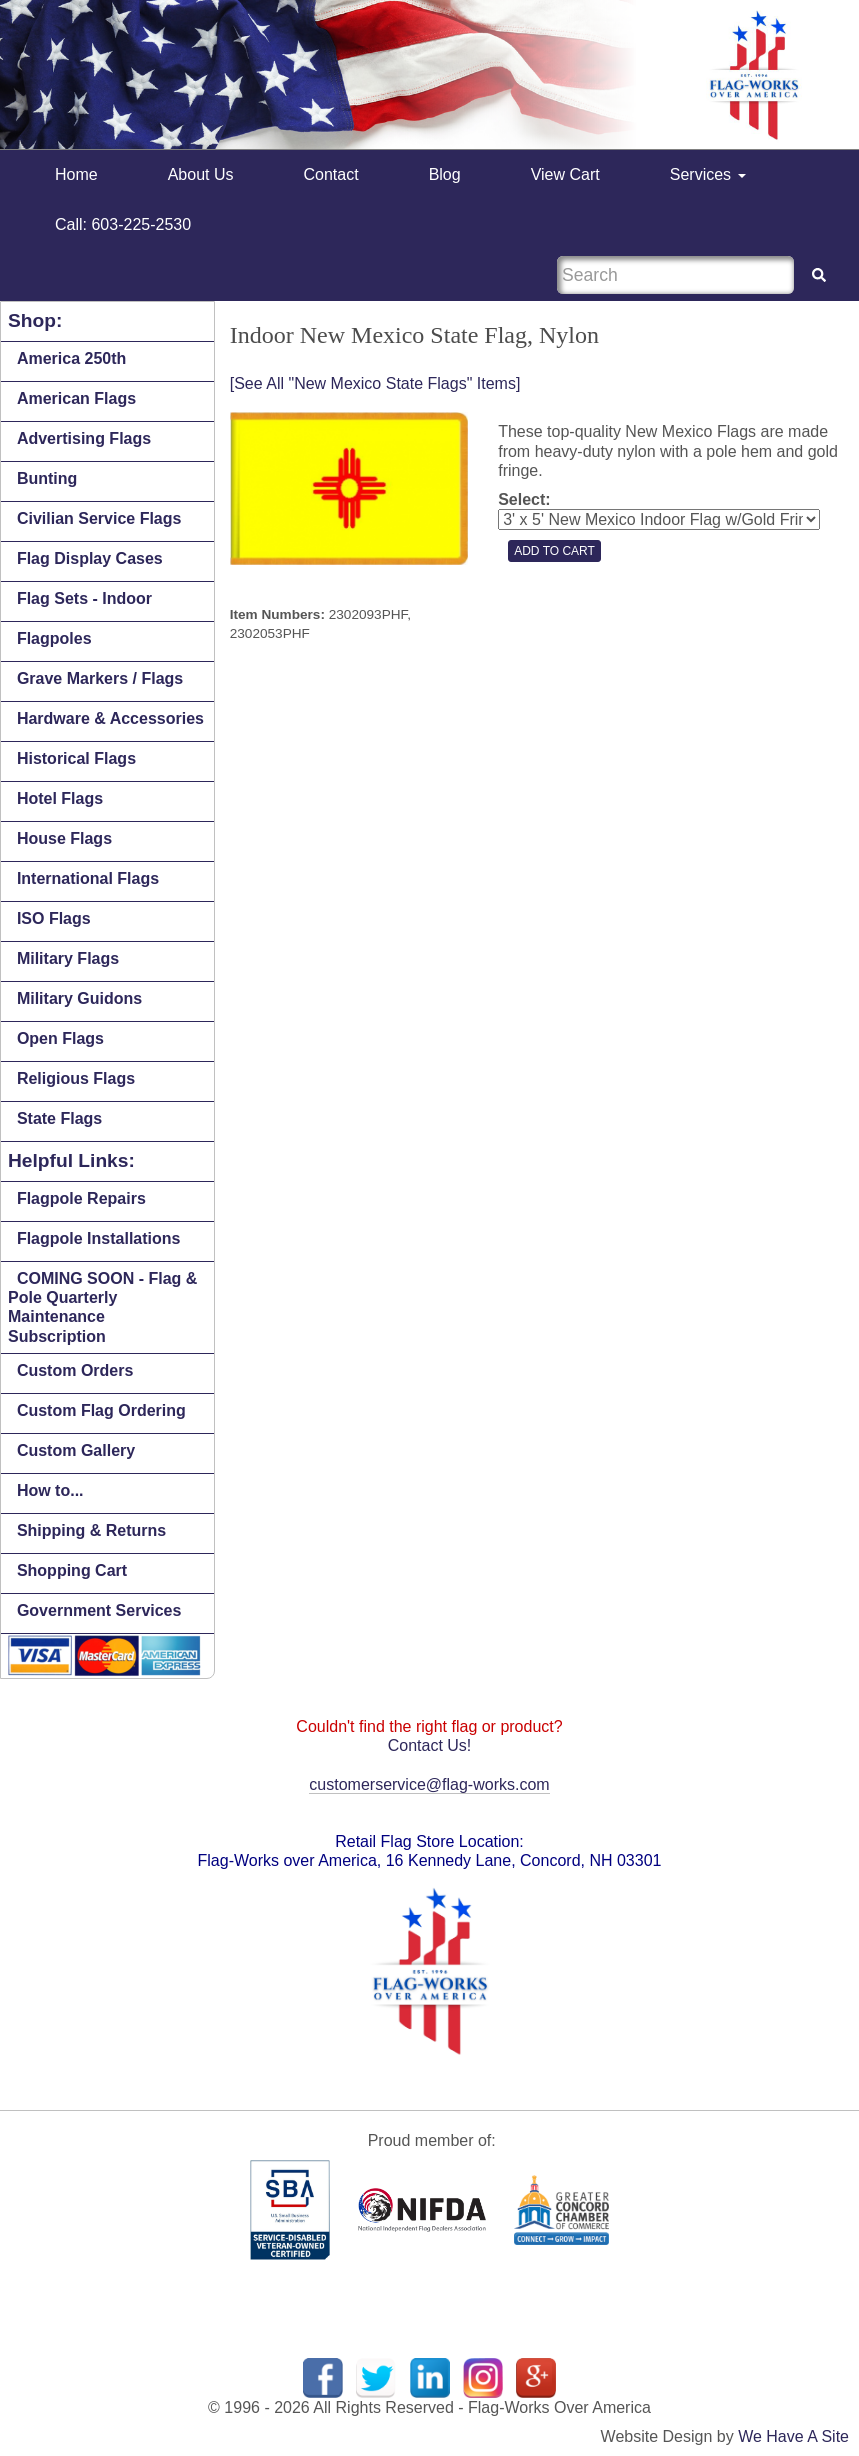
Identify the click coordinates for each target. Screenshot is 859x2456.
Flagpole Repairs (81, 1198)
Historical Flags (76, 758)
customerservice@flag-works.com (429, 1784)
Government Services (99, 1610)
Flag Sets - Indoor (84, 598)
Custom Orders (75, 1370)
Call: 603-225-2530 (123, 224)
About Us (201, 174)
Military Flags (68, 958)
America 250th (71, 358)
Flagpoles (54, 638)
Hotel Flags (60, 798)
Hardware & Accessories (110, 718)
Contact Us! (430, 1745)
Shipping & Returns (91, 1530)
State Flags (59, 1118)
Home (76, 174)
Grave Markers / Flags (100, 678)
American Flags (76, 398)
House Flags (64, 838)
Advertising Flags (84, 438)
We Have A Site (793, 2436)
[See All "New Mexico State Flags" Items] (375, 383)
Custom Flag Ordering (101, 1410)
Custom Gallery (76, 1450)
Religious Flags (76, 1078)
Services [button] (708, 174)
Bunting (47, 478)
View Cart (565, 174)
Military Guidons (79, 998)
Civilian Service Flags (99, 518)
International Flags (88, 878)
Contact (331, 174)
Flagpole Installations (99, 1238)
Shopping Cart (72, 1570)
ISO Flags (54, 918)
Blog (445, 174)
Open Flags (60, 1038)
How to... (50, 1490)
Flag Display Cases (90, 558)
